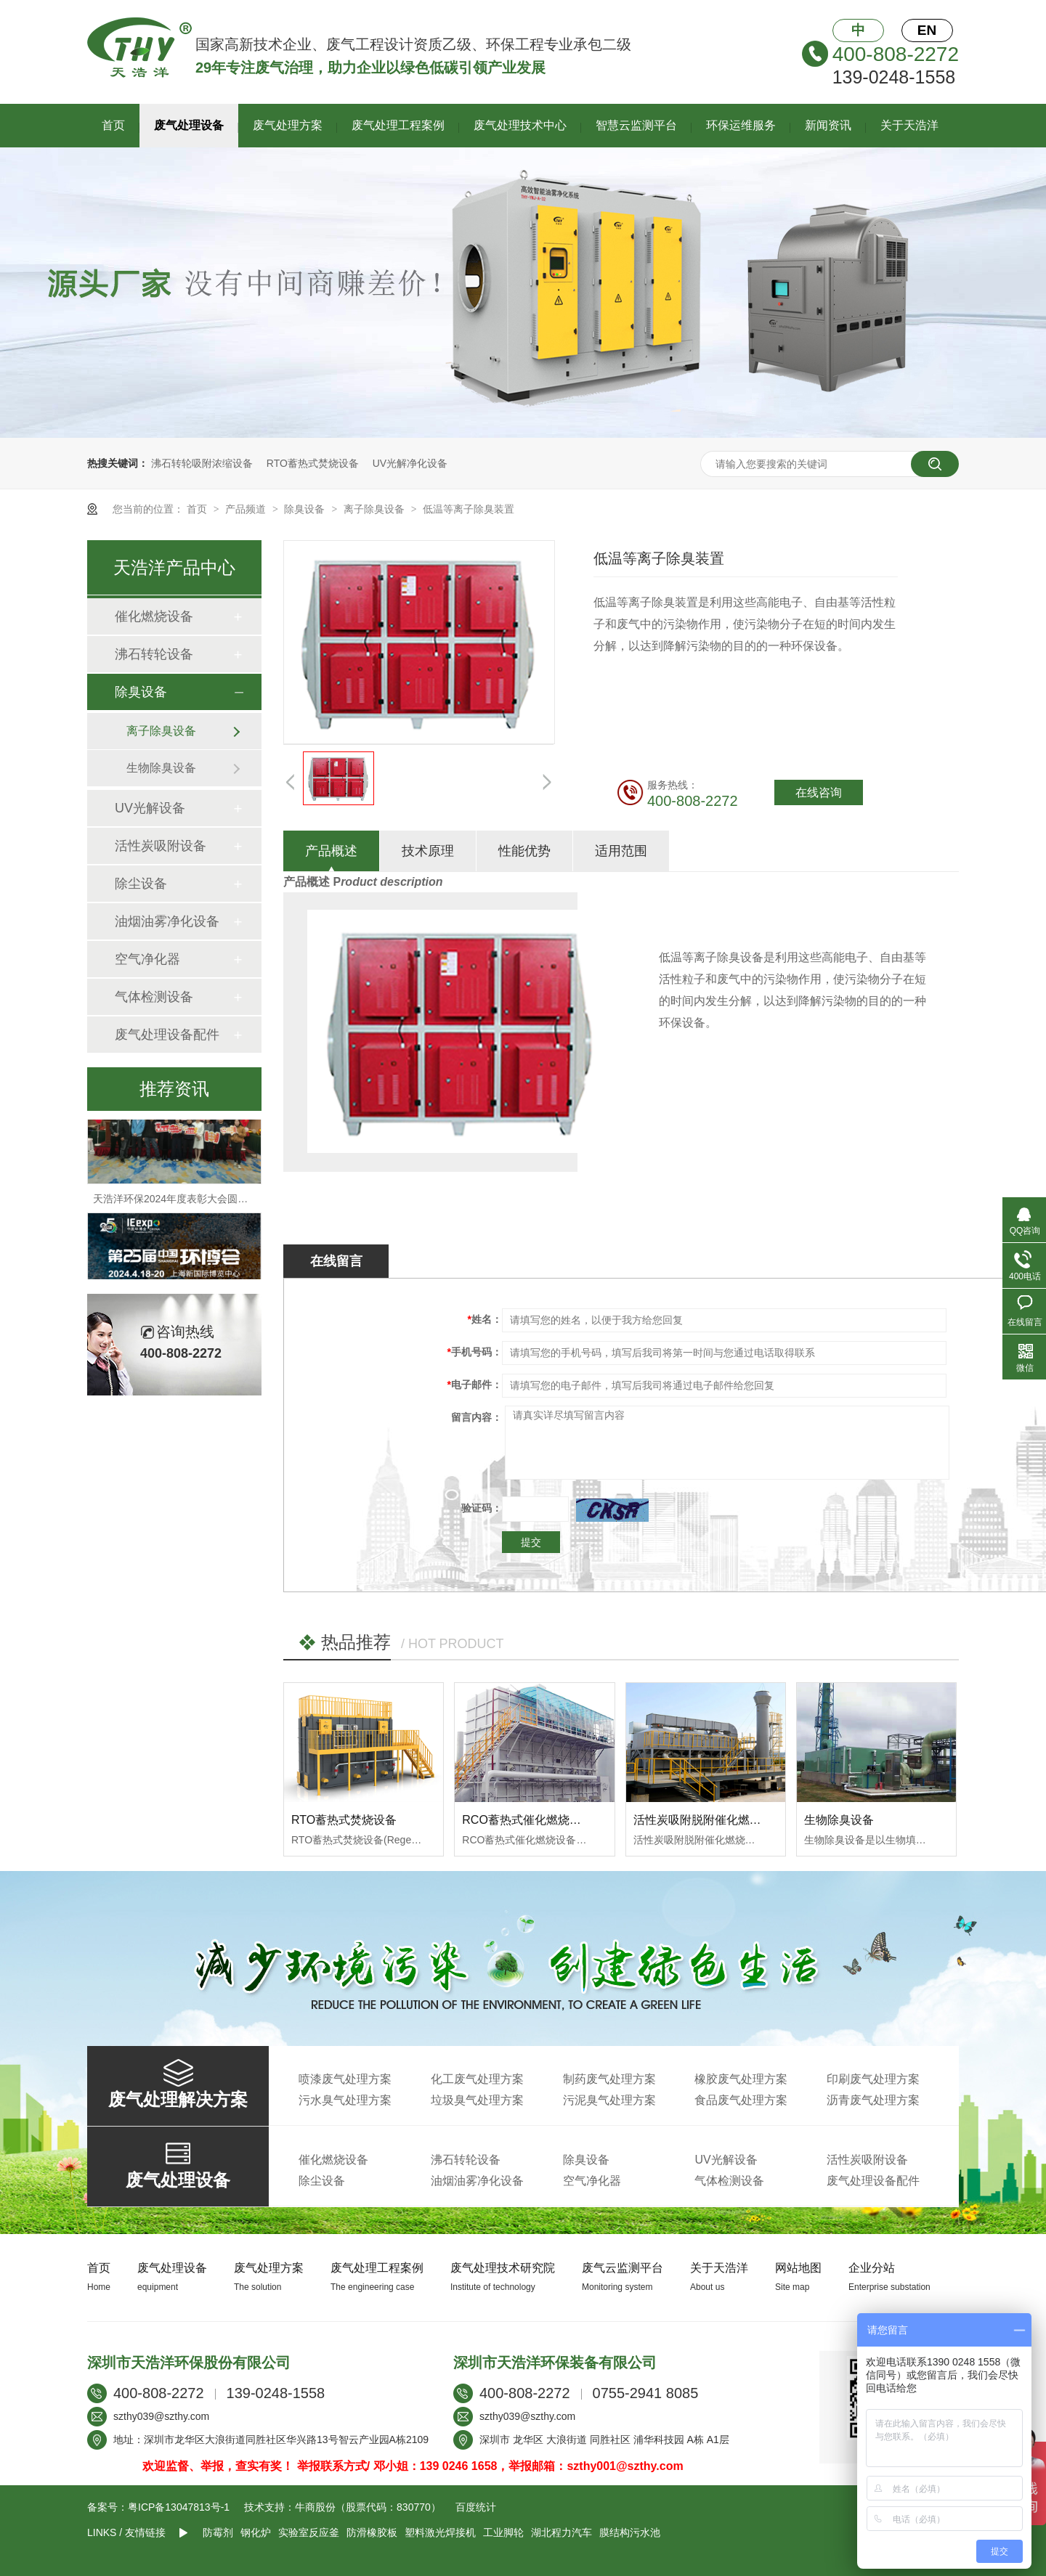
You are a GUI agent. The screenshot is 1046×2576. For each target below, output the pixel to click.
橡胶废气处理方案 (740, 2079)
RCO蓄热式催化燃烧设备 (527, 1820)
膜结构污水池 (629, 2532)
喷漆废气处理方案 (345, 2079)
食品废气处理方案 (740, 2100)
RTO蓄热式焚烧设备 (313, 463)
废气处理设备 (189, 125)
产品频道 (247, 509)
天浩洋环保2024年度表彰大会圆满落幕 (180, 1204)
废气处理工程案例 (398, 125)
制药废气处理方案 (609, 2079)
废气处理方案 (288, 125)
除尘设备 (141, 883)
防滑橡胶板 (371, 2532)
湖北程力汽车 (561, 2532)
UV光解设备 (150, 808)
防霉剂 (218, 2532)
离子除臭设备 (376, 509)
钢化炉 (255, 2532)
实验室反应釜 (308, 2532)
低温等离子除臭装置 (468, 509)
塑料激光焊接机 (440, 2532)
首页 (113, 125)
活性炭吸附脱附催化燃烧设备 (708, 1820)
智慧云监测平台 (636, 125)
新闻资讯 (828, 125)
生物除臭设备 (839, 1820)
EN (926, 30)
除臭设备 (306, 509)
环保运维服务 (741, 125)
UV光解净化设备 (410, 463)
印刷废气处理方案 (873, 2079)
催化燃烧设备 (154, 616)
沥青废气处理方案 (873, 2100)
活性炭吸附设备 (160, 846)
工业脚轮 (503, 2532)
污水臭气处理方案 (345, 2100)
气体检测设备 (154, 997)
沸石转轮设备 (154, 654)
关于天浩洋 (909, 125)
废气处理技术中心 (520, 125)
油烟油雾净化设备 (167, 921)
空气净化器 (147, 959)
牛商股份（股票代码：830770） (368, 2507)
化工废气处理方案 (477, 2079)
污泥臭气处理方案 (609, 2100)
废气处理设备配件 (167, 1034)
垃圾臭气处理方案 (477, 2100)
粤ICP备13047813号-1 (179, 2507)
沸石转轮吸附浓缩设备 (202, 463)
